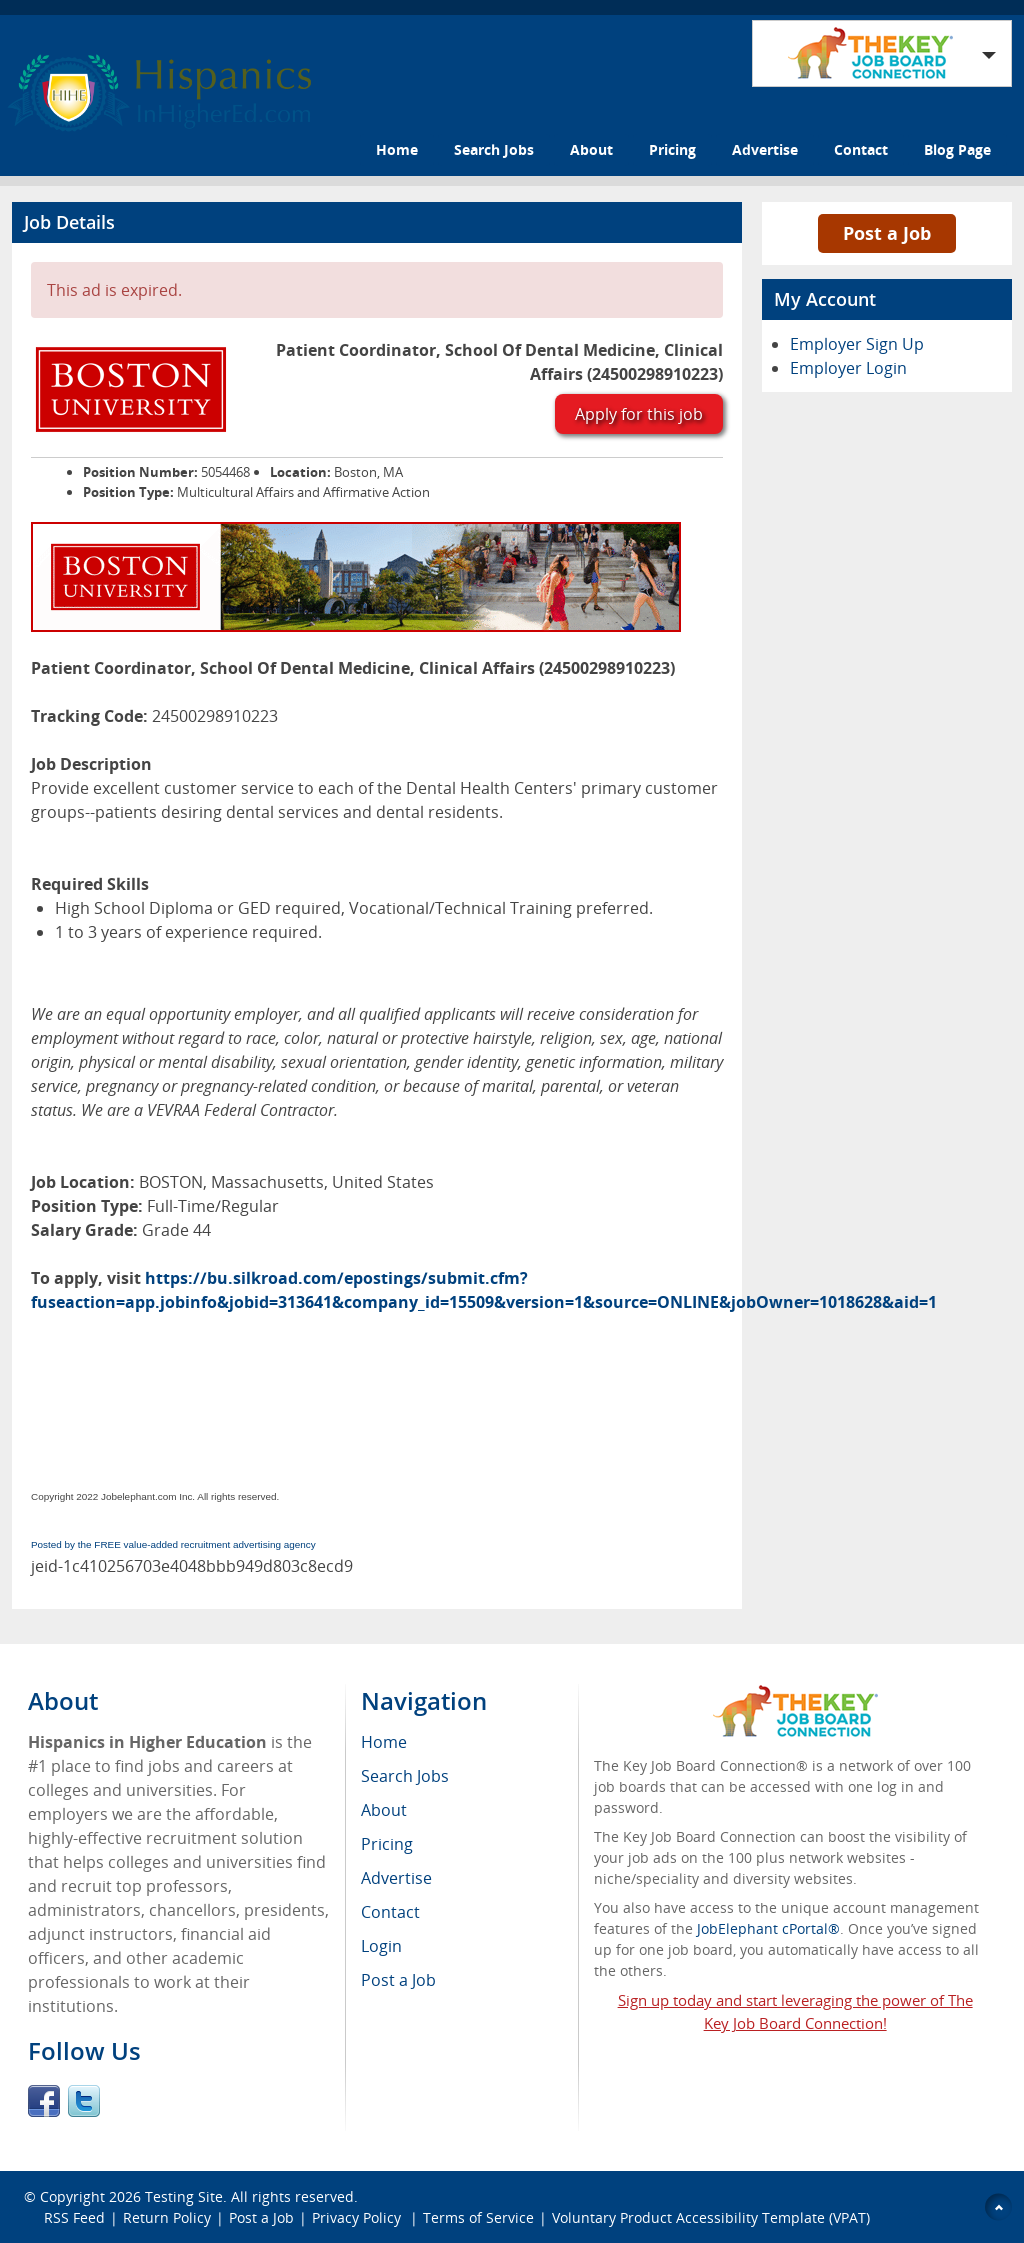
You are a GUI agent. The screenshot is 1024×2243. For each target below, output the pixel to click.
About (591, 149)
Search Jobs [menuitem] (405, 1776)
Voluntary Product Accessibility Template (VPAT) (711, 2217)
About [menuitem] (384, 1810)
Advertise (765, 149)
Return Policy (167, 2217)
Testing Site (184, 2196)
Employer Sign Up (857, 344)
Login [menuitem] (381, 1946)
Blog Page (957, 149)
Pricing (672, 149)
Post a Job (887, 233)
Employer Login (848, 368)
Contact (861, 149)
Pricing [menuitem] (387, 1844)
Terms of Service (478, 2217)
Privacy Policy (358, 2217)
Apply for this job (639, 414)
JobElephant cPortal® (768, 1928)
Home (397, 149)
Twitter (84, 2101)
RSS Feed (74, 2217)
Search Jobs (494, 149)
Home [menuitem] (384, 1742)
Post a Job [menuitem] (398, 1980)
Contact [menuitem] (390, 1912)
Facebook (44, 2101)
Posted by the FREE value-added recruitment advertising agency (173, 1544)
